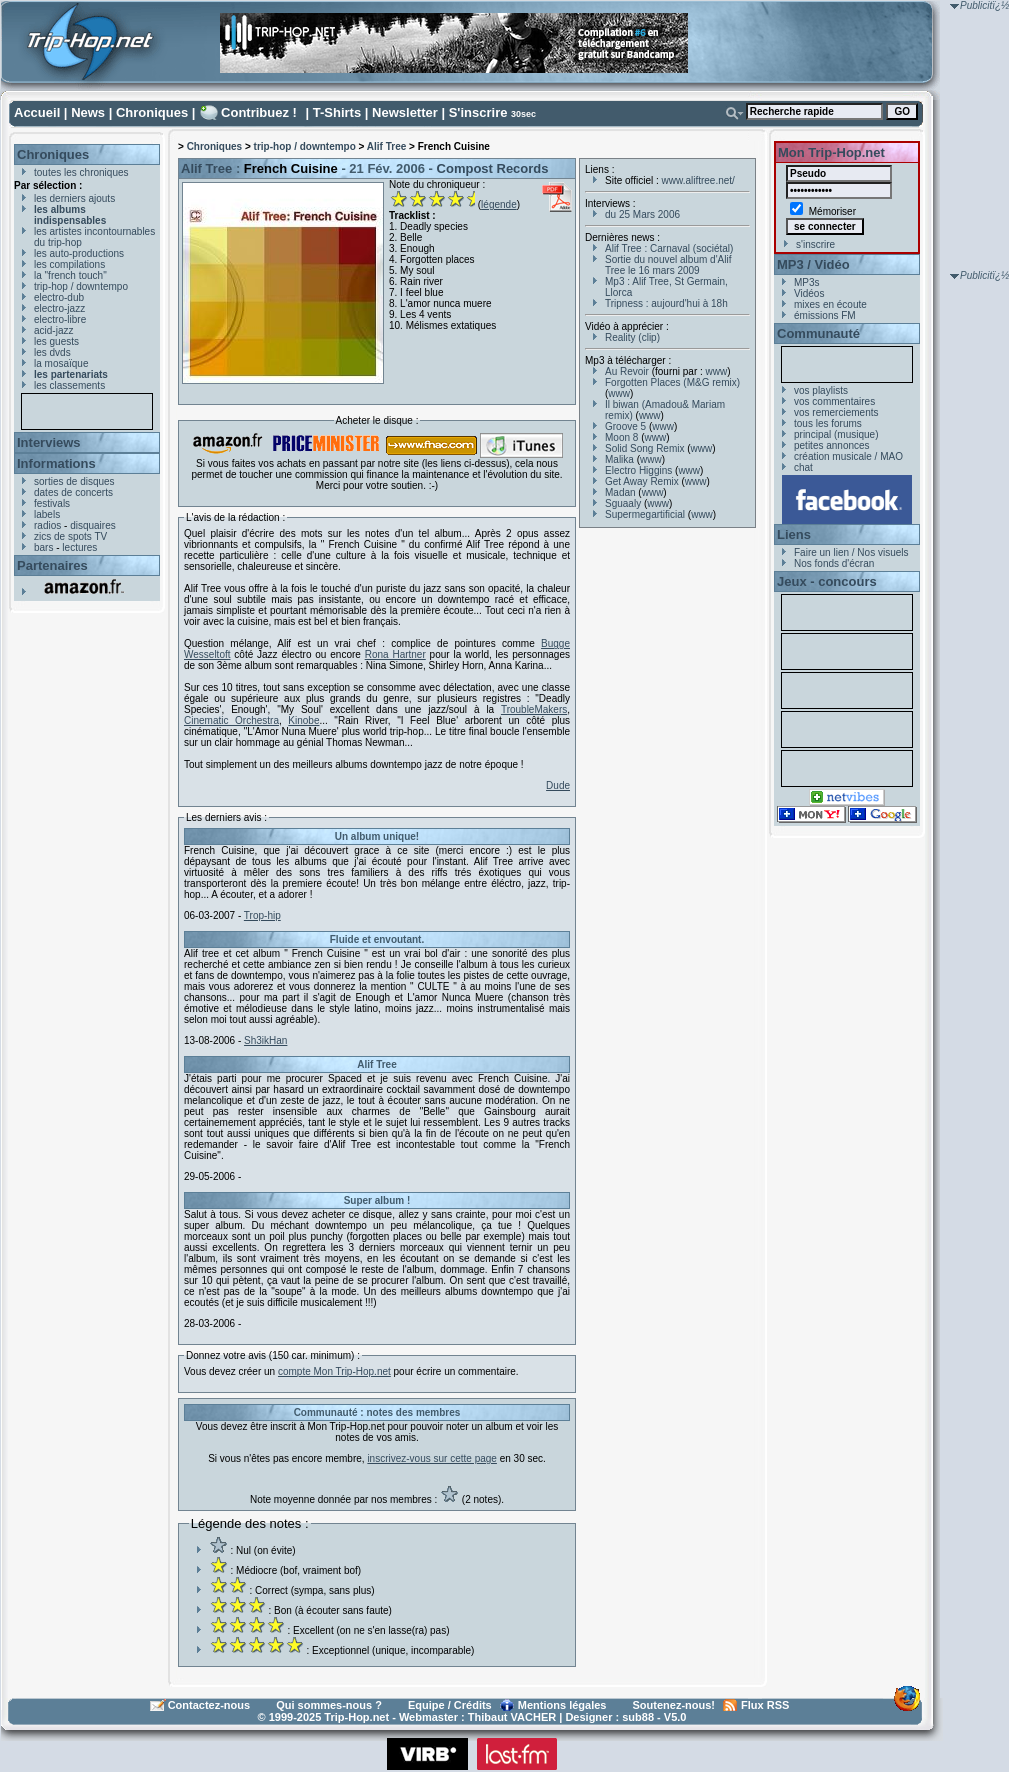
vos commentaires (834, 401)
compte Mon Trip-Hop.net (334, 1371)
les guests (56, 341)
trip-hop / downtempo (81, 286)
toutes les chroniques (81, 172)
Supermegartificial (645, 514)
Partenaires (52, 565)
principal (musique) (836, 434)
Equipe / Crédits (450, 1705)
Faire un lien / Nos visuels (851, 552)
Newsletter (405, 112)
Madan (620, 492)
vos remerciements (836, 412)
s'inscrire (815, 244)
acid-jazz (53, 330)
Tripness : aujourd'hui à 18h (666, 303)
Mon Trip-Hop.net (831, 152)
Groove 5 (625, 426)
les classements (69, 385)
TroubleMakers (534, 709)
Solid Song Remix (644, 448)
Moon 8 (621, 437)
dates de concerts (73, 492)
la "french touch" (70, 275)
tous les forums (828, 423)
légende (499, 204)
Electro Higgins (638, 470)
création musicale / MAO (848, 456)
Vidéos (809, 293)
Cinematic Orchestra (231, 720)
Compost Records (493, 168)
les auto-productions (79, 253)
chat (803, 467)
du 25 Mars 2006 (642, 214)
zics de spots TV (70, 536)
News (88, 112)
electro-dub (59, 297)
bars (43, 547)
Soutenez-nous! (674, 1705)
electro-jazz (59, 308)
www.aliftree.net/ (698, 180)
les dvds (52, 352)
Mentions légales (562, 1705)
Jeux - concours (827, 581)
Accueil (37, 112)
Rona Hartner (395, 654)
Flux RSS (765, 1705)
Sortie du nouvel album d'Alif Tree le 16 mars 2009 (668, 265)
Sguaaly (623, 503)
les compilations (69, 264)
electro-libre (60, 319)
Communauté (818, 333)
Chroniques (152, 112)
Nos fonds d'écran (834, 563)
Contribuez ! (259, 112)
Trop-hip (262, 915)
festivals (52, 503)
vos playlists (821, 390)
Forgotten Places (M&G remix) (672, 382)
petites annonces (832, 445)
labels (47, 514)
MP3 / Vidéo (813, 264)
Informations (56, 463)
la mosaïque (61, 363)
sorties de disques (74, 481)
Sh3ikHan (265, 1040)
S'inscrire (478, 112)
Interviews (49, 442)
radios (47, 525)
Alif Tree (386, 146)
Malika (619, 459)
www (717, 371)
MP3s (807, 282)
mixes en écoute (830, 304)
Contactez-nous (209, 1705)
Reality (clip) (632, 337)
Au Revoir (627, 371)
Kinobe (303, 720)
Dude (558, 785)
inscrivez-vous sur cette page (432, 1458)
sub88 (638, 1717)
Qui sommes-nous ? (329, 1705)
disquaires (93, 525)
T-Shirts (337, 112)
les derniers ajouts (74, 198)
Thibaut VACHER (512, 1717)
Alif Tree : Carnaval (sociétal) (669, 248)
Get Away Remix (642, 481)
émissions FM (825, 315)
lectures (79, 547)
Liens (794, 534)
